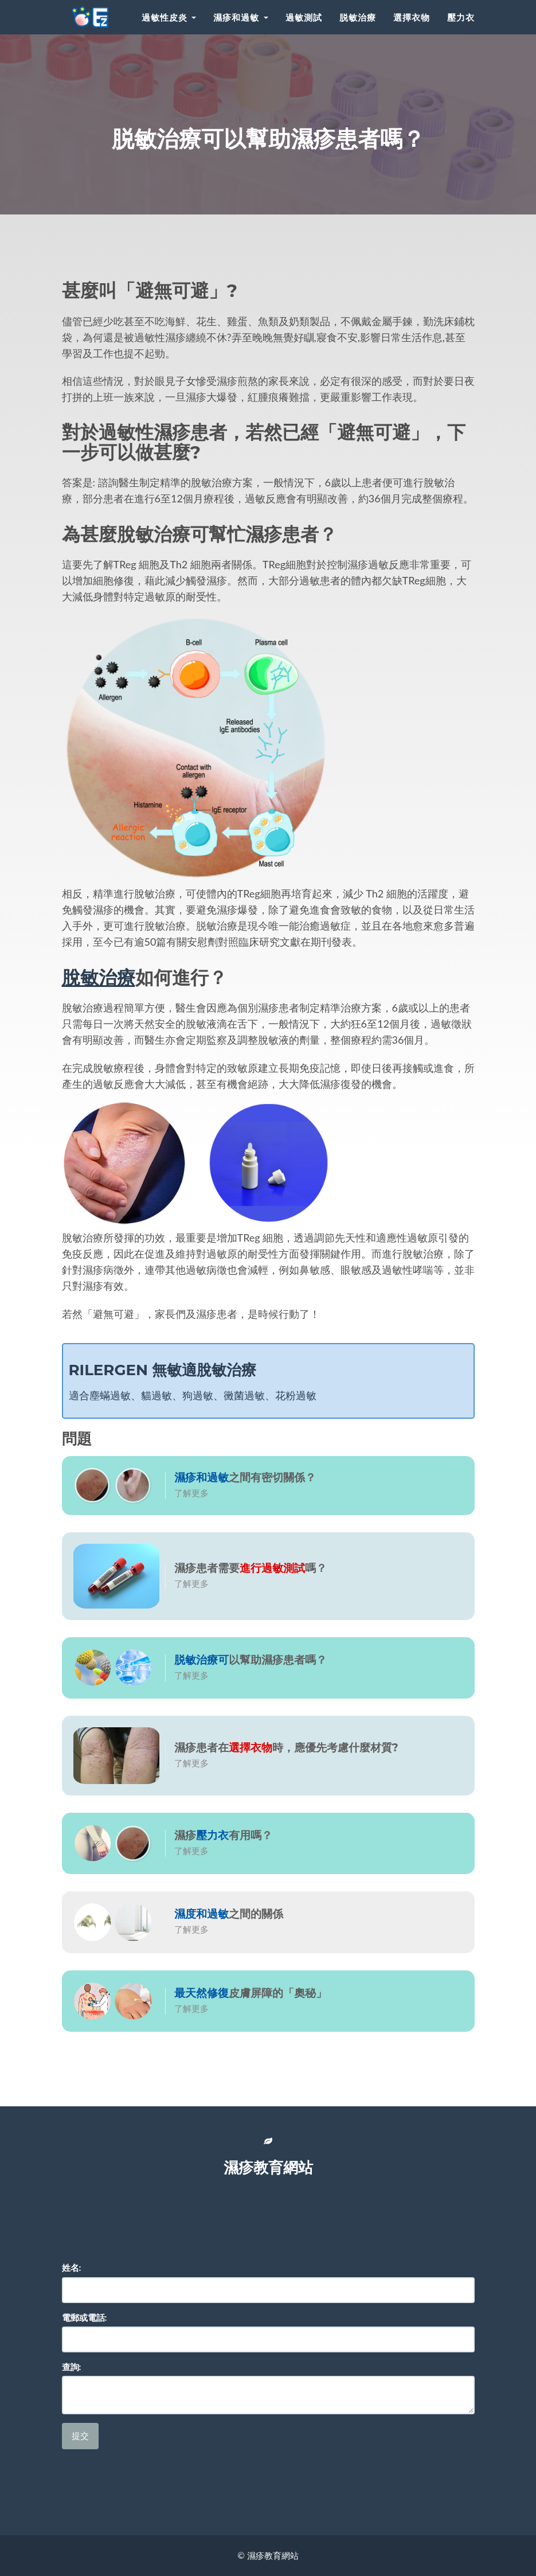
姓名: (71, 2267)
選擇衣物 (411, 17)
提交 (80, 2435)
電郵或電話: (84, 2317)
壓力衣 (461, 17)
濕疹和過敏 (240, 17)
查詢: (71, 2367)
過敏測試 (303, 17)
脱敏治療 (357, 17)
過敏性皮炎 (169, 17)
